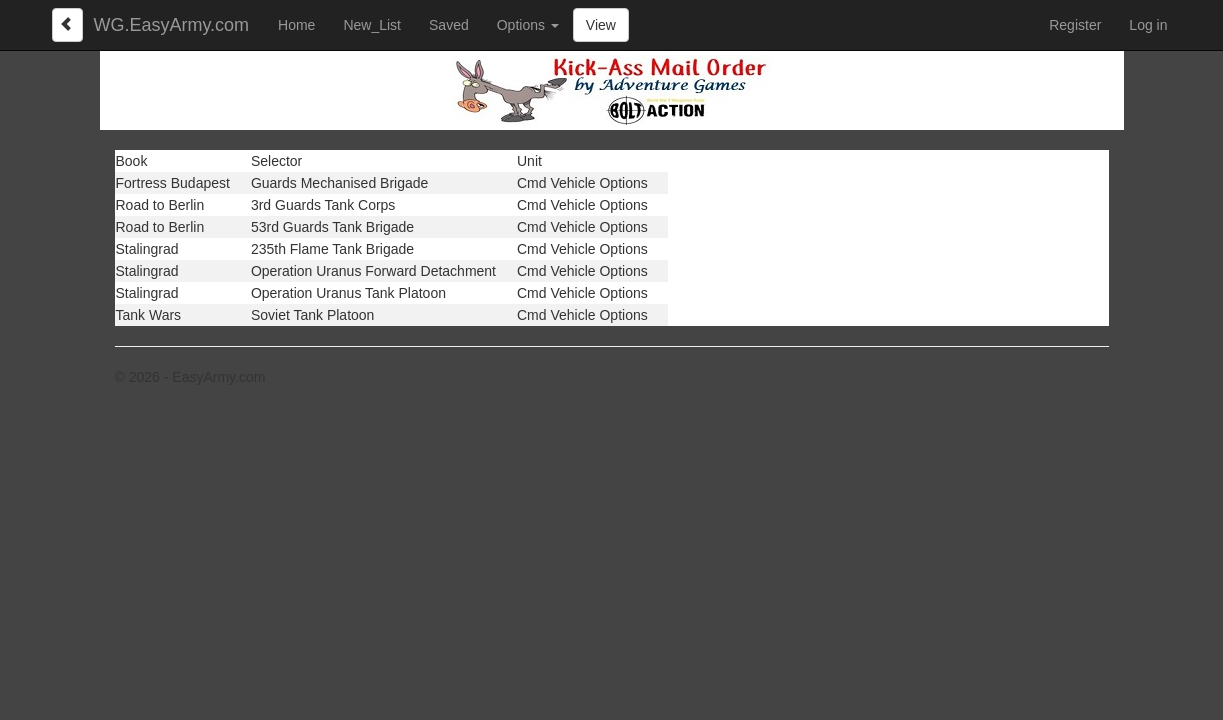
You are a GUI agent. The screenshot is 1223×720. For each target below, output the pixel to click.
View (601, 25)
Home (296, 25)
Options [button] (528, 25)
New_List (372, 25)
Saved (449, 25)
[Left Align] (68, 25)
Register (1075, 25)
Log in (1148, 25)
